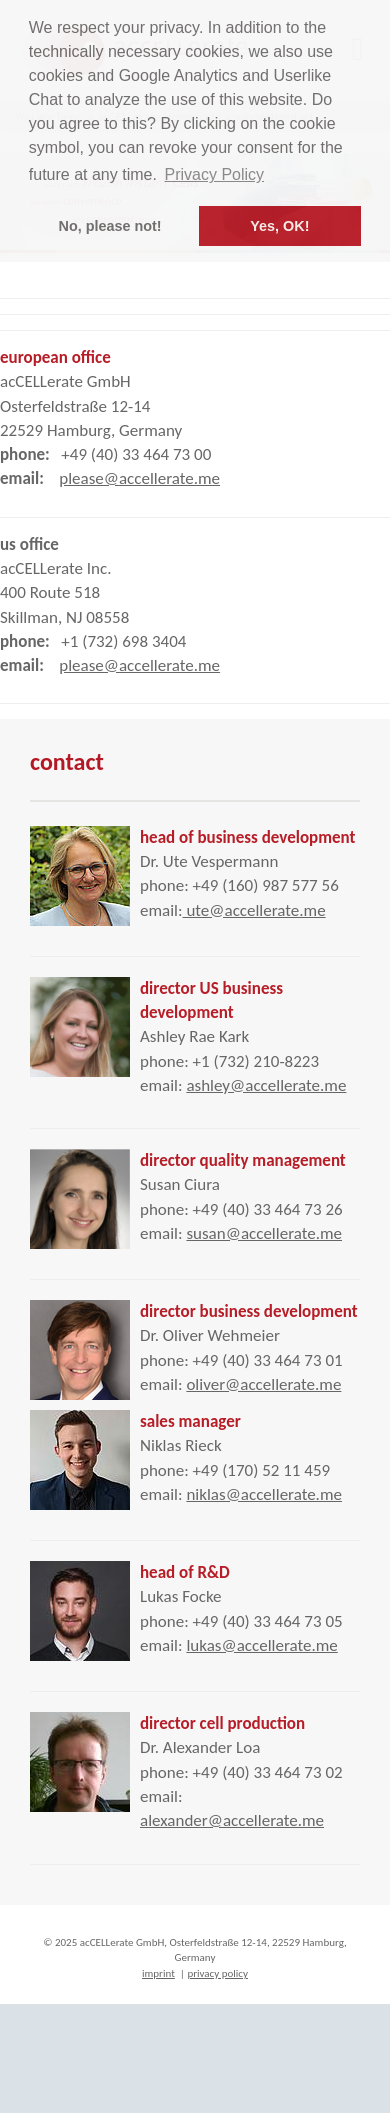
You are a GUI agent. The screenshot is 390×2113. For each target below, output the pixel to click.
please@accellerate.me (139, 478)
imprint (158, 1973)
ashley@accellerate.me (266, 1085)
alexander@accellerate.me (232, 1820)
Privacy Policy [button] (215, 174)
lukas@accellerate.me (261, 1645)
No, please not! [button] (110, 226)
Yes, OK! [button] (279, 226)
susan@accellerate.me (264, 1233)
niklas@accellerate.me (264, 1494)
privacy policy (217, 1973)
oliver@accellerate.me (263, 1384)
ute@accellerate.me (254, 910)
